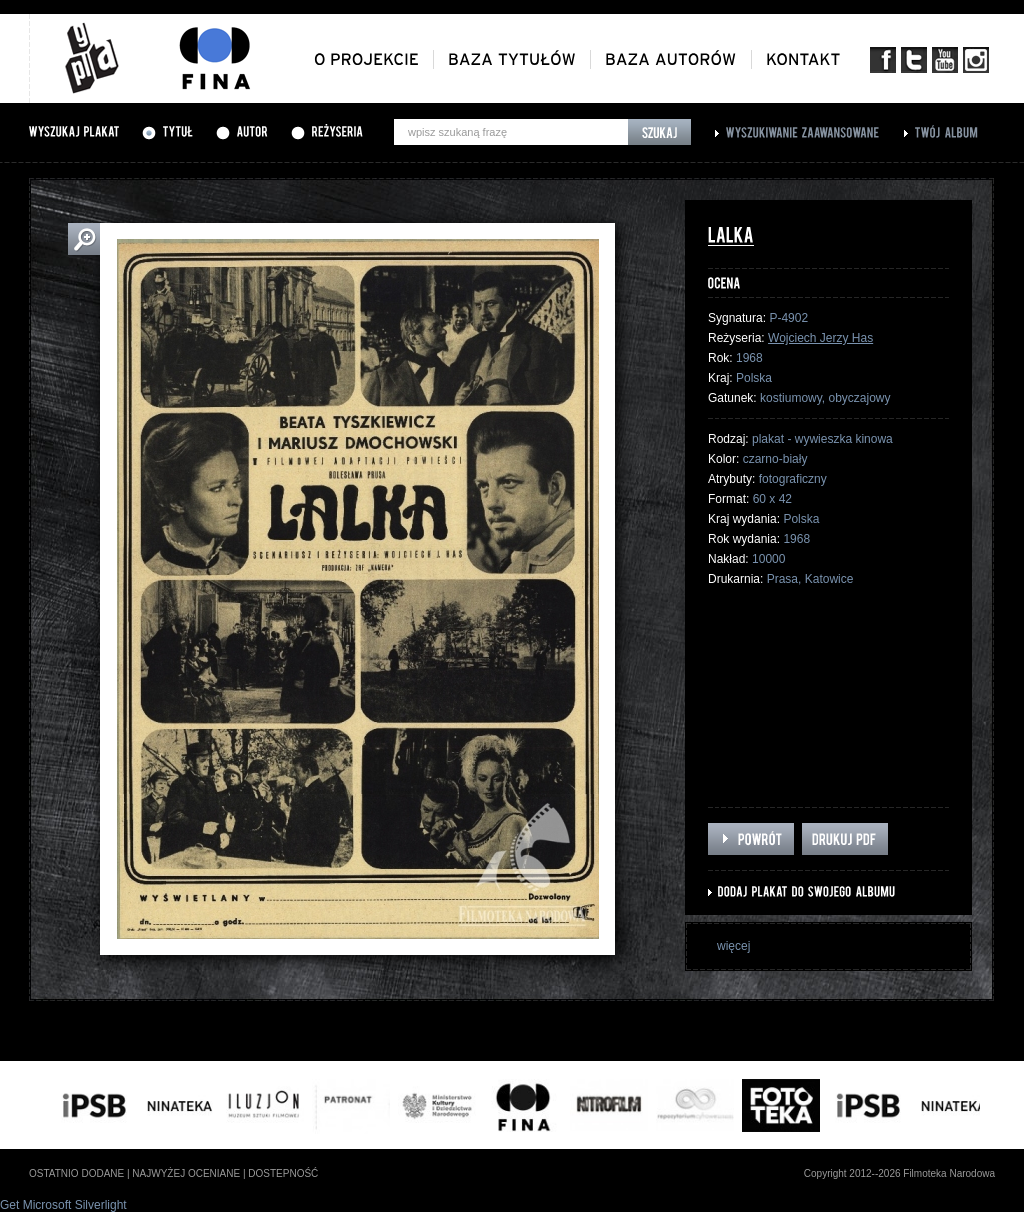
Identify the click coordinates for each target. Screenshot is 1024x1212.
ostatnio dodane (76, 1173)
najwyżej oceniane (186, 1173)
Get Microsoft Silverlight (63, 1205)
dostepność (283, 1173)
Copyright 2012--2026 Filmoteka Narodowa (899, 1173)
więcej (733, 946)
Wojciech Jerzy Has (820, 338)
